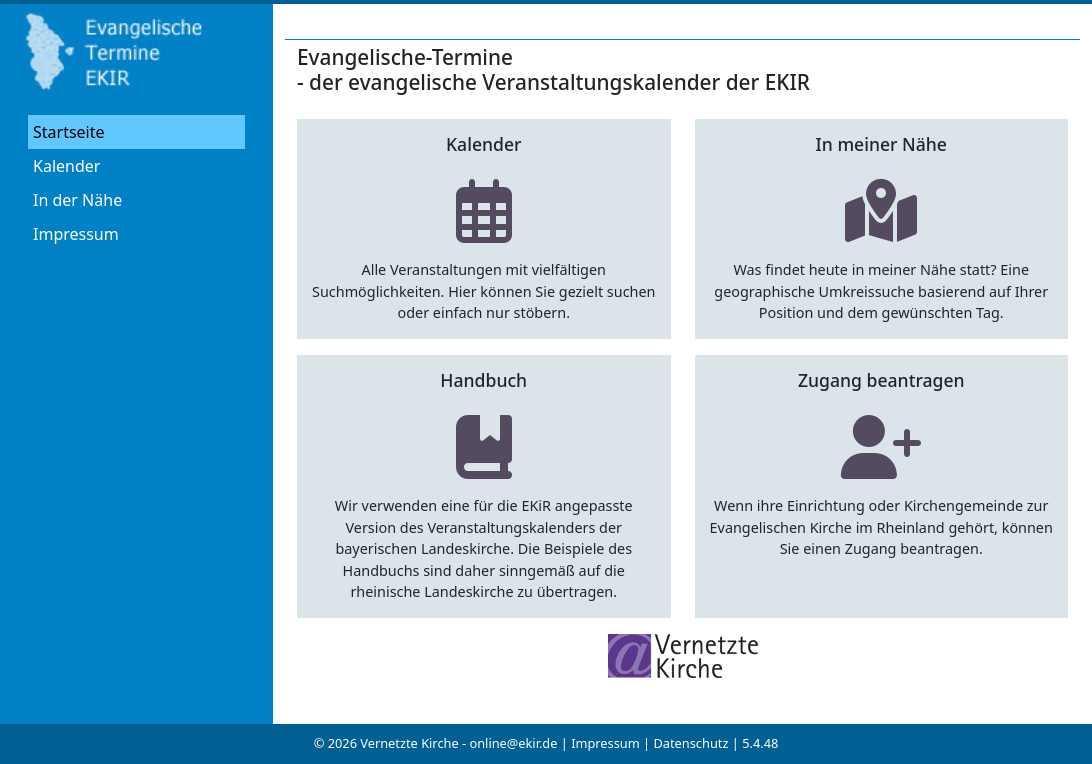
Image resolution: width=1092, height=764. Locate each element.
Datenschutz (690, 743)
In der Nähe (77, 200)
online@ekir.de (513, 743)
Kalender (66, 166)
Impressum (76, 234)
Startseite (69, 132)
